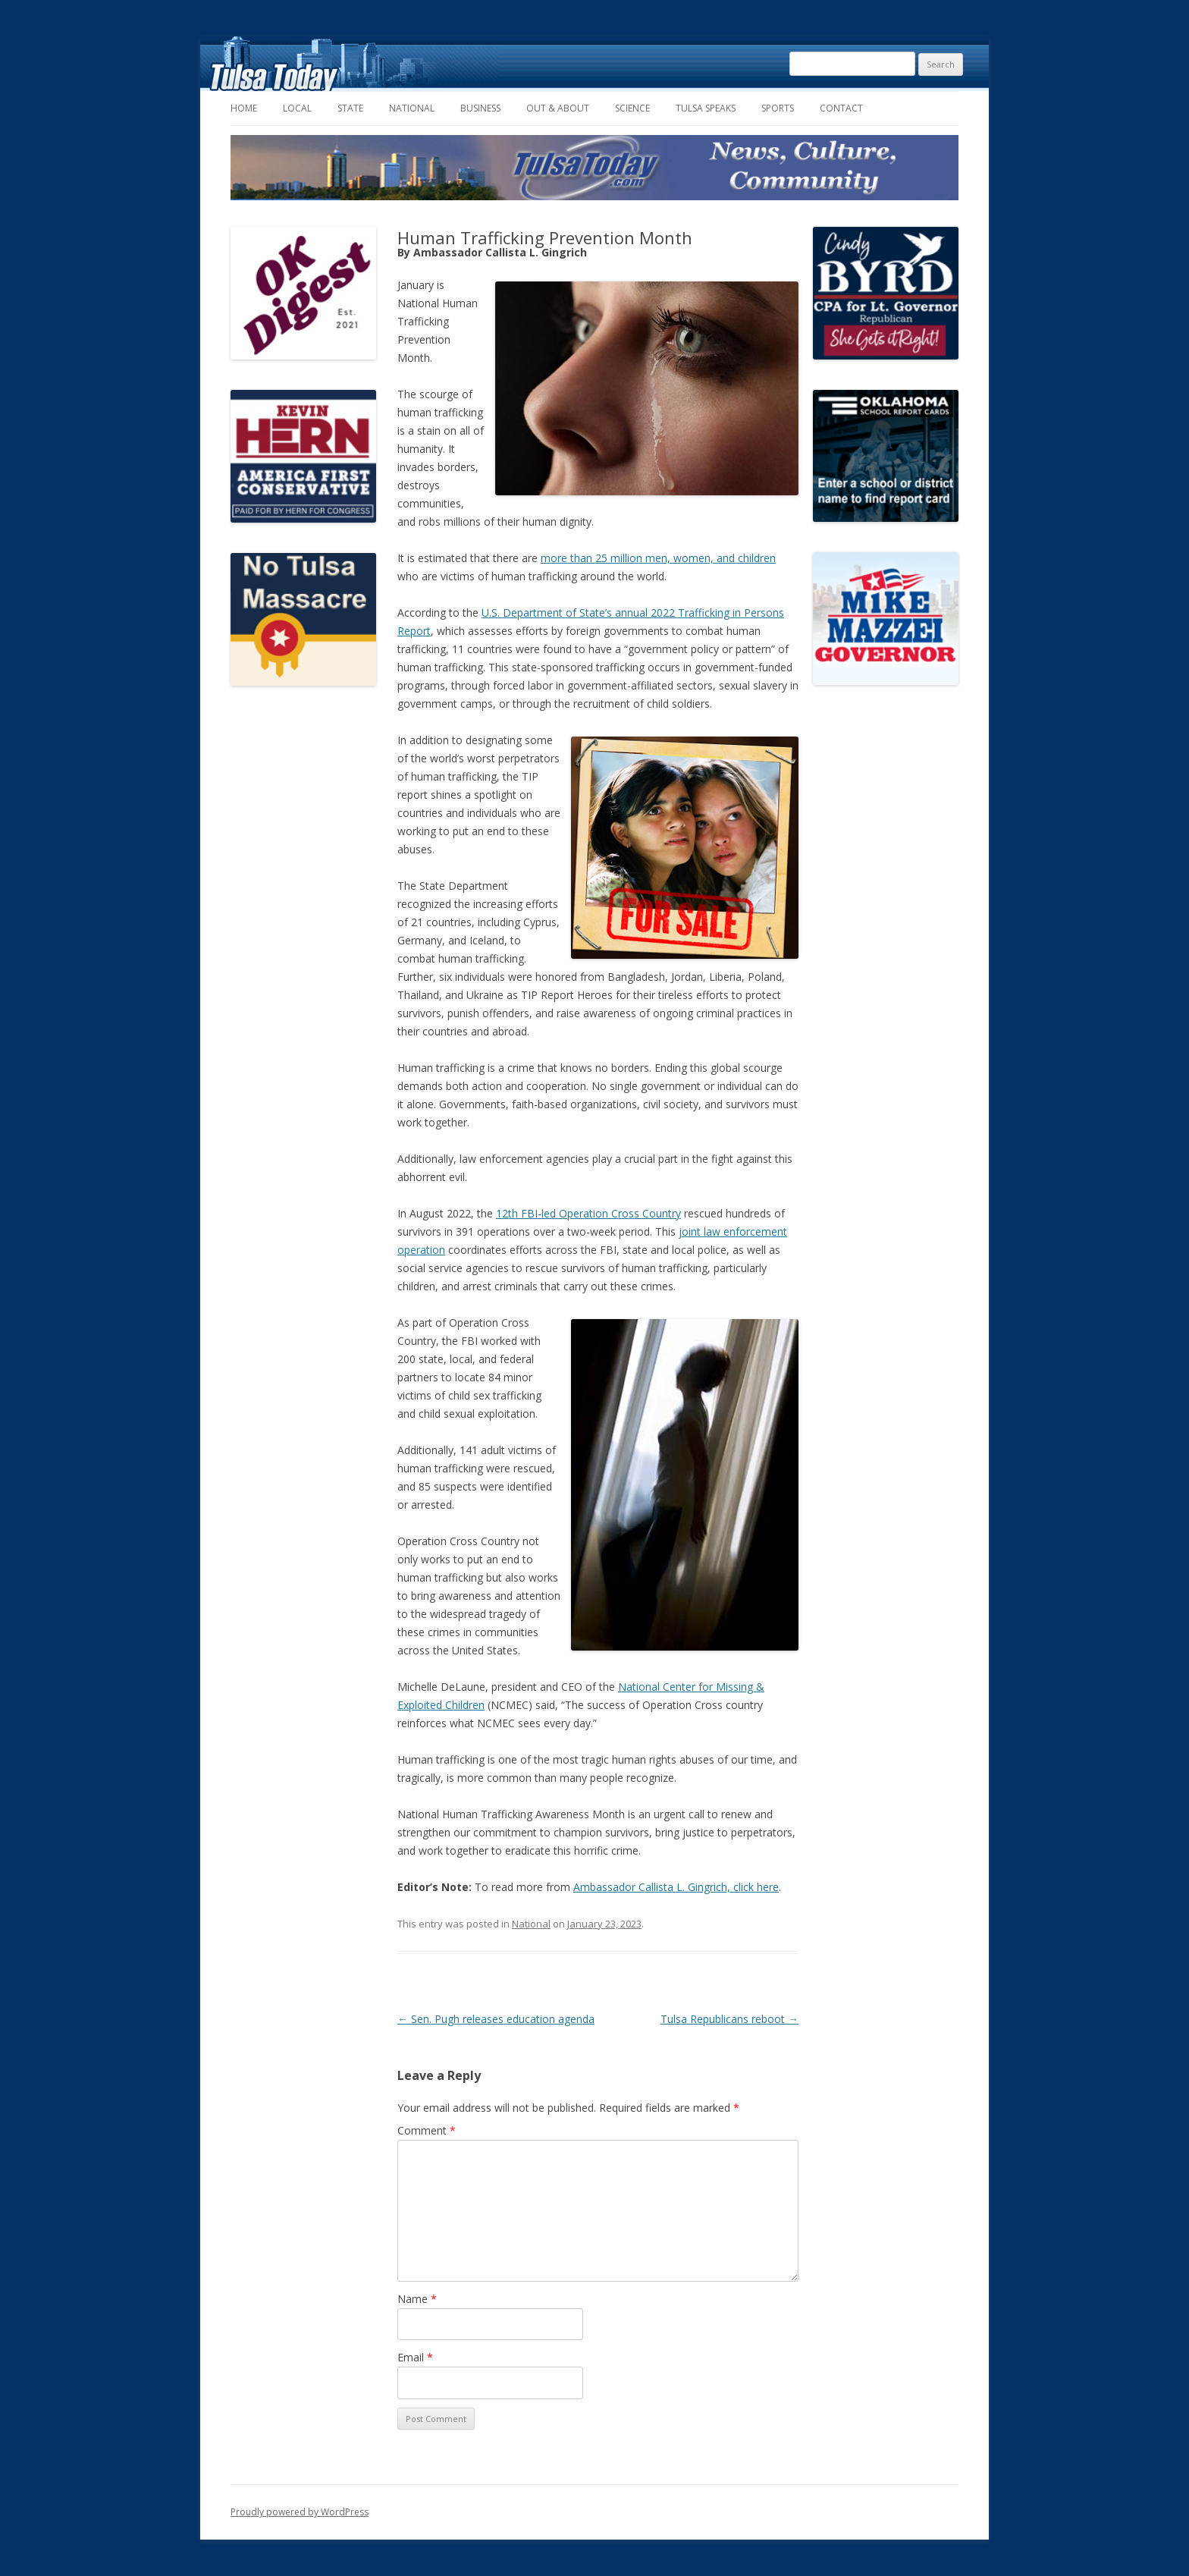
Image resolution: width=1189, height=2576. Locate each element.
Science (632, 108)
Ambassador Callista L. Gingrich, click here (676, 1887)
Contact (841, 108)
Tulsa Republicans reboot (729, 2019)
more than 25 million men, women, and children (658, 558)
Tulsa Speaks (706, 108)
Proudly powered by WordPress (300, 2511)
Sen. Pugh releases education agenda (495, 2019)
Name (417, 2299)
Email (415, 2357)
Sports (777, 108)
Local (297, 108)
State (350, 108)
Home (244, 108)
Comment (426, 2130)
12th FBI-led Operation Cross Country (588, 1213)
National (412, 108)
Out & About (557, 108)
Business (480, 108)
